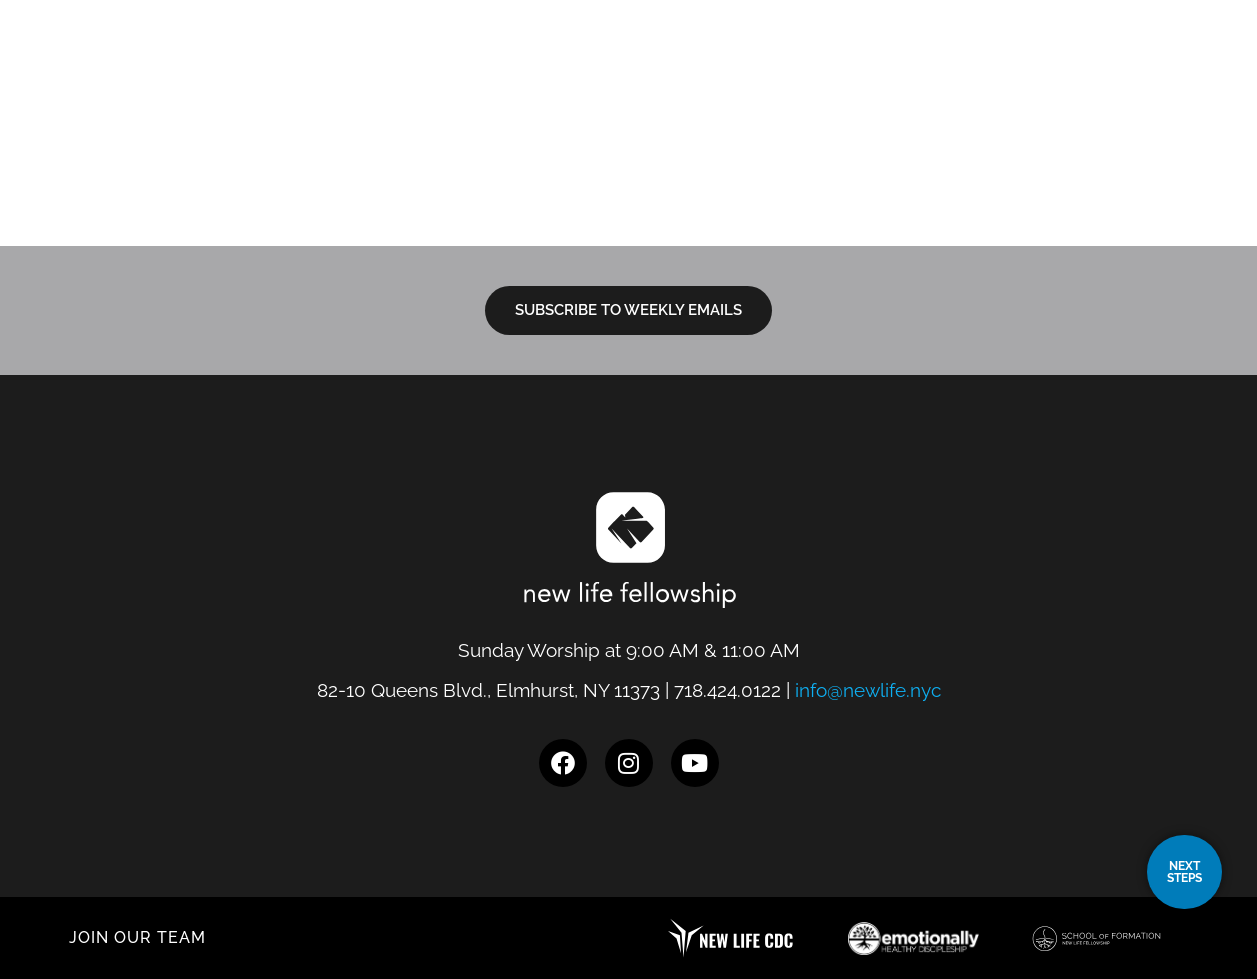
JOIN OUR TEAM (137, 937)
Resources (937, 62)
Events (1049, 62)
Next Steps (800, 62)
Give (1124, 62)
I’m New (678, 62)
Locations (557, 62)
